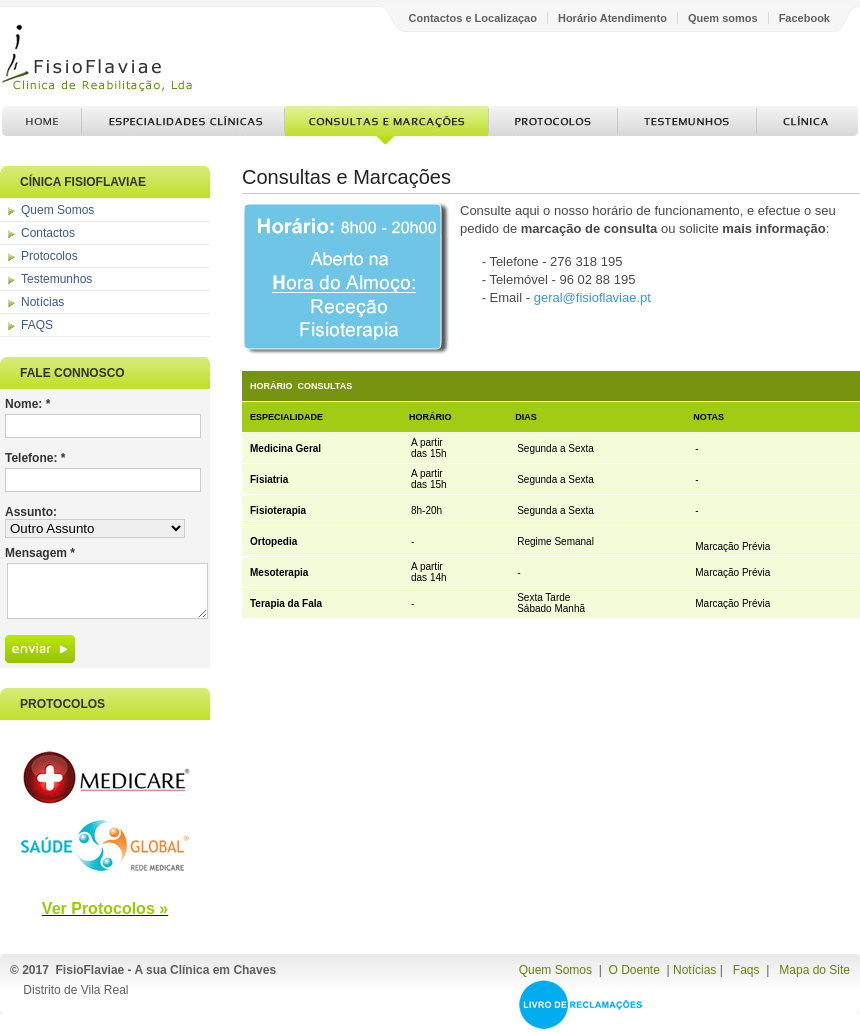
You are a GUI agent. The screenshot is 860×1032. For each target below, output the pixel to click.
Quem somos (723, 18)
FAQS (37, 325)
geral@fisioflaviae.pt (592, 297)
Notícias (42, 302)
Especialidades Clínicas (183, 125)
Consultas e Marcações (386, 125)
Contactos (48, 233)
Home (40, 125)
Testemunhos (687, 125)
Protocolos (553, 125)
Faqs (746, 970)
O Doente (633, 970)
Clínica (807, 125)
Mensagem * (40, 553)
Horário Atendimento (612, 18)
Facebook (804, 18)
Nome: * (27, 404)
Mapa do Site (814, 970)
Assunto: (31, 512)
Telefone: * (35, 458)
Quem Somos (57, 210)
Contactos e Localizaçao (473, 18)
